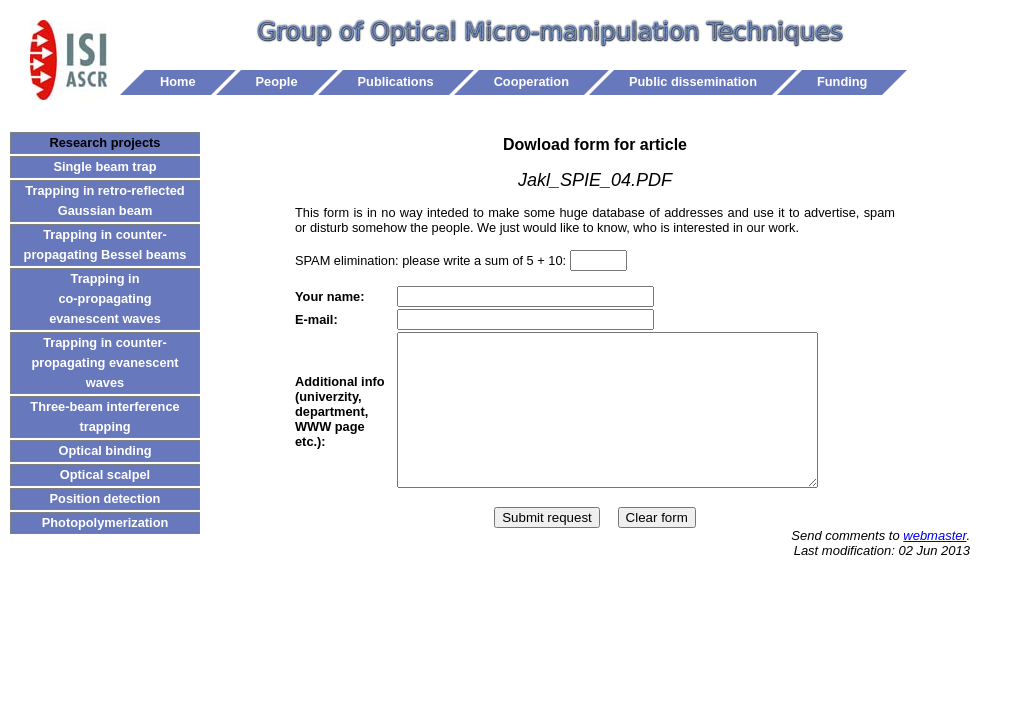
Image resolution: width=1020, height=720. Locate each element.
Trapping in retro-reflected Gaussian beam (104, 200)
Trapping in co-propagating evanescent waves (105, 298)
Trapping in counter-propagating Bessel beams (105, 244)
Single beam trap (104, 166)
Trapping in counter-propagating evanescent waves (104, 362)
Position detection (105, 498)
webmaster (934, 565)
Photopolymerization (105, 522)
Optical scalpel (105, 474)
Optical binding (104, 450)
